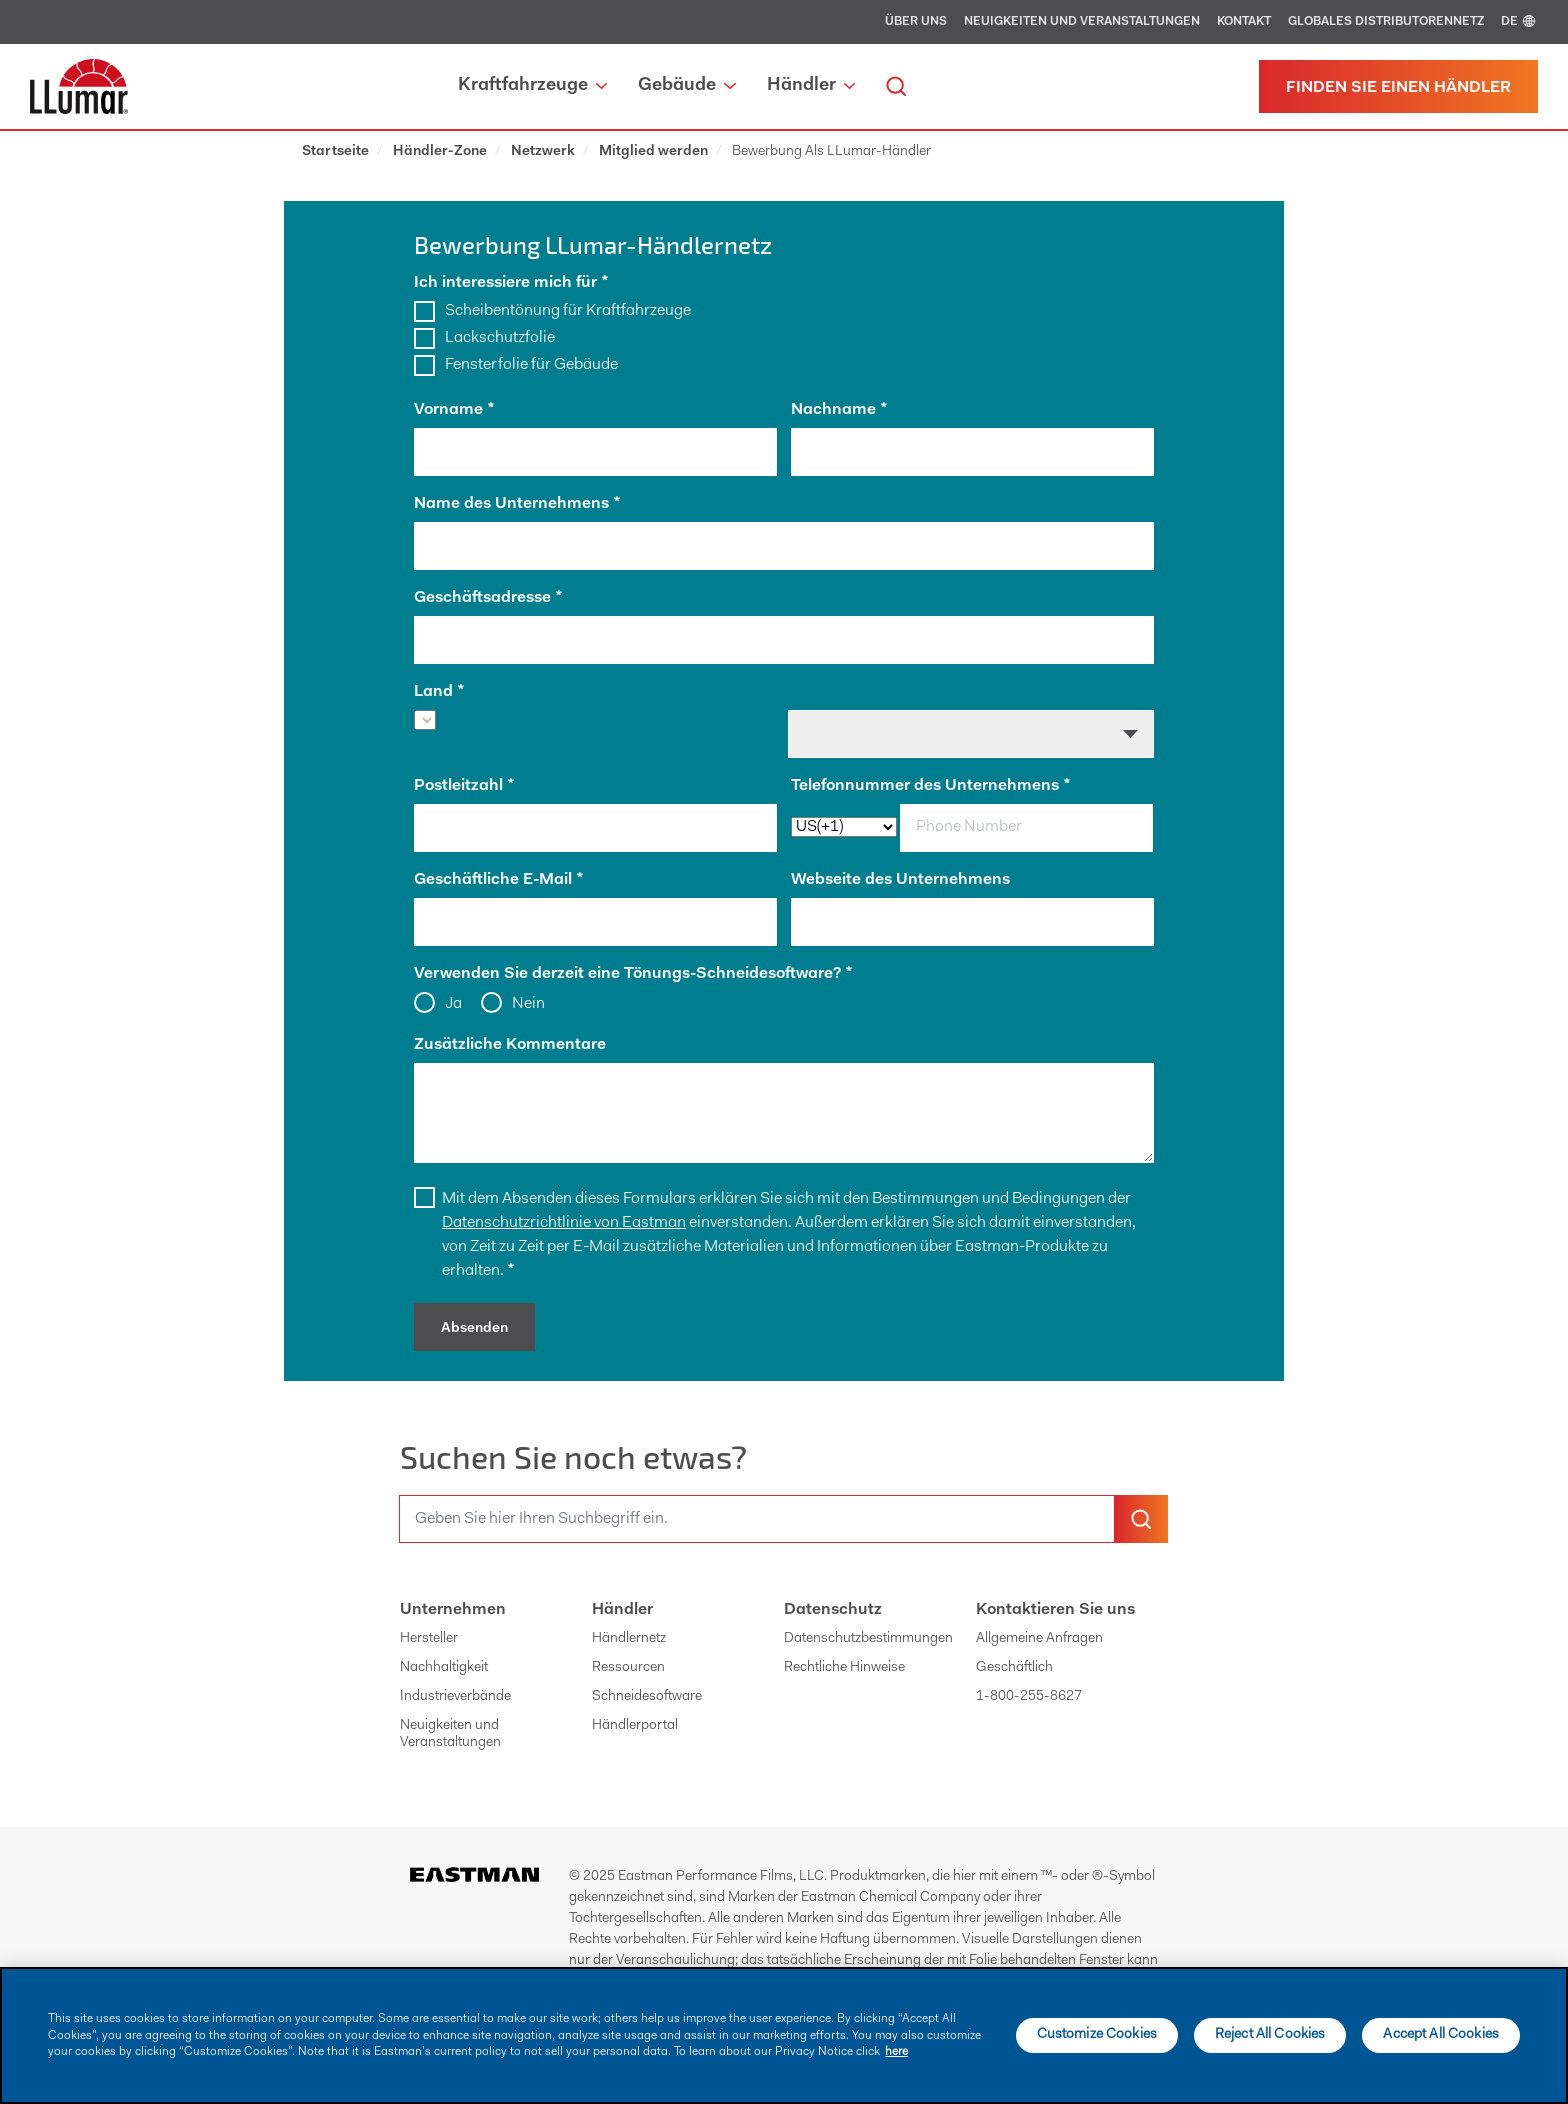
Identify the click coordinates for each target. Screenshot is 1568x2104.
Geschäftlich (1014, 1668)
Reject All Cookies (1270, 2035)
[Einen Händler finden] (1398, 86)
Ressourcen (628, 1668)
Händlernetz (629, 1639)
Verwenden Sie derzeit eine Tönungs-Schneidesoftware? (633, 974)
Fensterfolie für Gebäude (531, 365)
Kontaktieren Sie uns (1055, 1610)
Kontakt (1244, 22)
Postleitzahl (464, 786)
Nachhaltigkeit (444, 1668)
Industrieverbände (455, 1697)
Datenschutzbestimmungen (868, 1639)
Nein (528, 1004)
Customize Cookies (1097, 2035)
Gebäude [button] (686, 86)
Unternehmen (453, 1610)
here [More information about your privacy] (896, 2052)
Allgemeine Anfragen (1039, 1639)
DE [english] (1519, 22)
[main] (784, 2035)
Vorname (454, 410)
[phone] (1026, 828)
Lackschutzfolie (500, 338)
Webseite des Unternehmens (900, 880)
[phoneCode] (844, 827)
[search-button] (1141, 1519)
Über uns (916, 22)
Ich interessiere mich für (511, 283)
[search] (896, 86)
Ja (453, 1004)
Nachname (839, 410)
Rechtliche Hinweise (844, 1668)
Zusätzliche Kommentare (510, 1045)
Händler (622, 1610)
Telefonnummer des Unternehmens (930, 786)
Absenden (474, 1329)
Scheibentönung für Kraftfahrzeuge (568, 311)
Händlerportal (635, 1726)
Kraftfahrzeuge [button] (532, 86)
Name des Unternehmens (517, 504)
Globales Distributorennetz (1386, 22)
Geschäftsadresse (488, 598)
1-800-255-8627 (1029, 1697)
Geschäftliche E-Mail (498, 880)
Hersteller (429, 1639)
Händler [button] (811, 86)
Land (439, 692)
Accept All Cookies (1441, 2035)
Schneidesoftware (647, 1697)
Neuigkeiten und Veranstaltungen (1082, 22)
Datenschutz (833, 1610)
